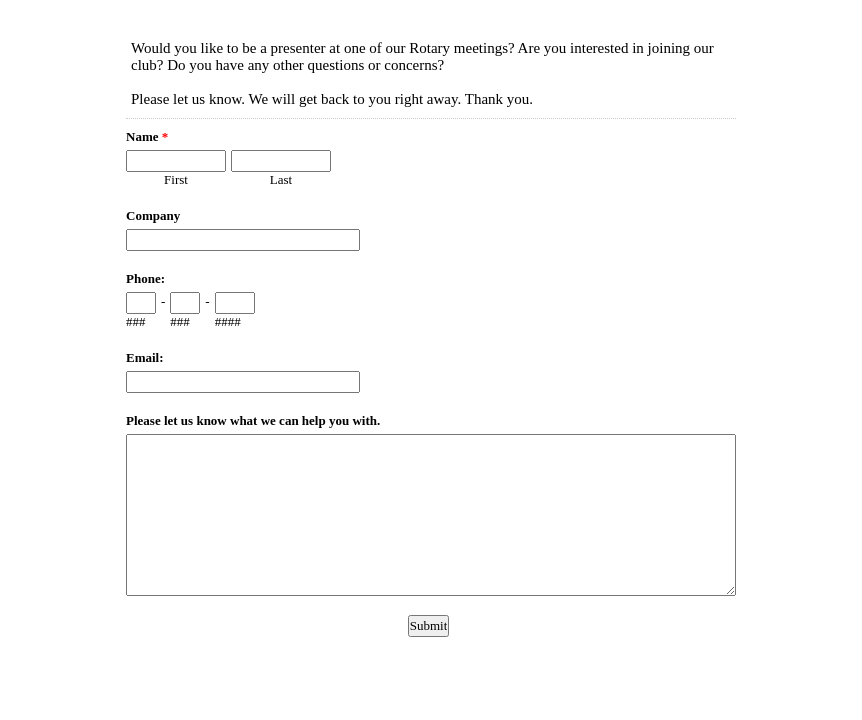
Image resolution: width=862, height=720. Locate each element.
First (176, 179)
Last (281, 179)
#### (228, 321)
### (136, 321)
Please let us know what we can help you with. (253, 420)
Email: (145, 357)
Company (153, 215)
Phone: (145, 278)
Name (147, 136)
